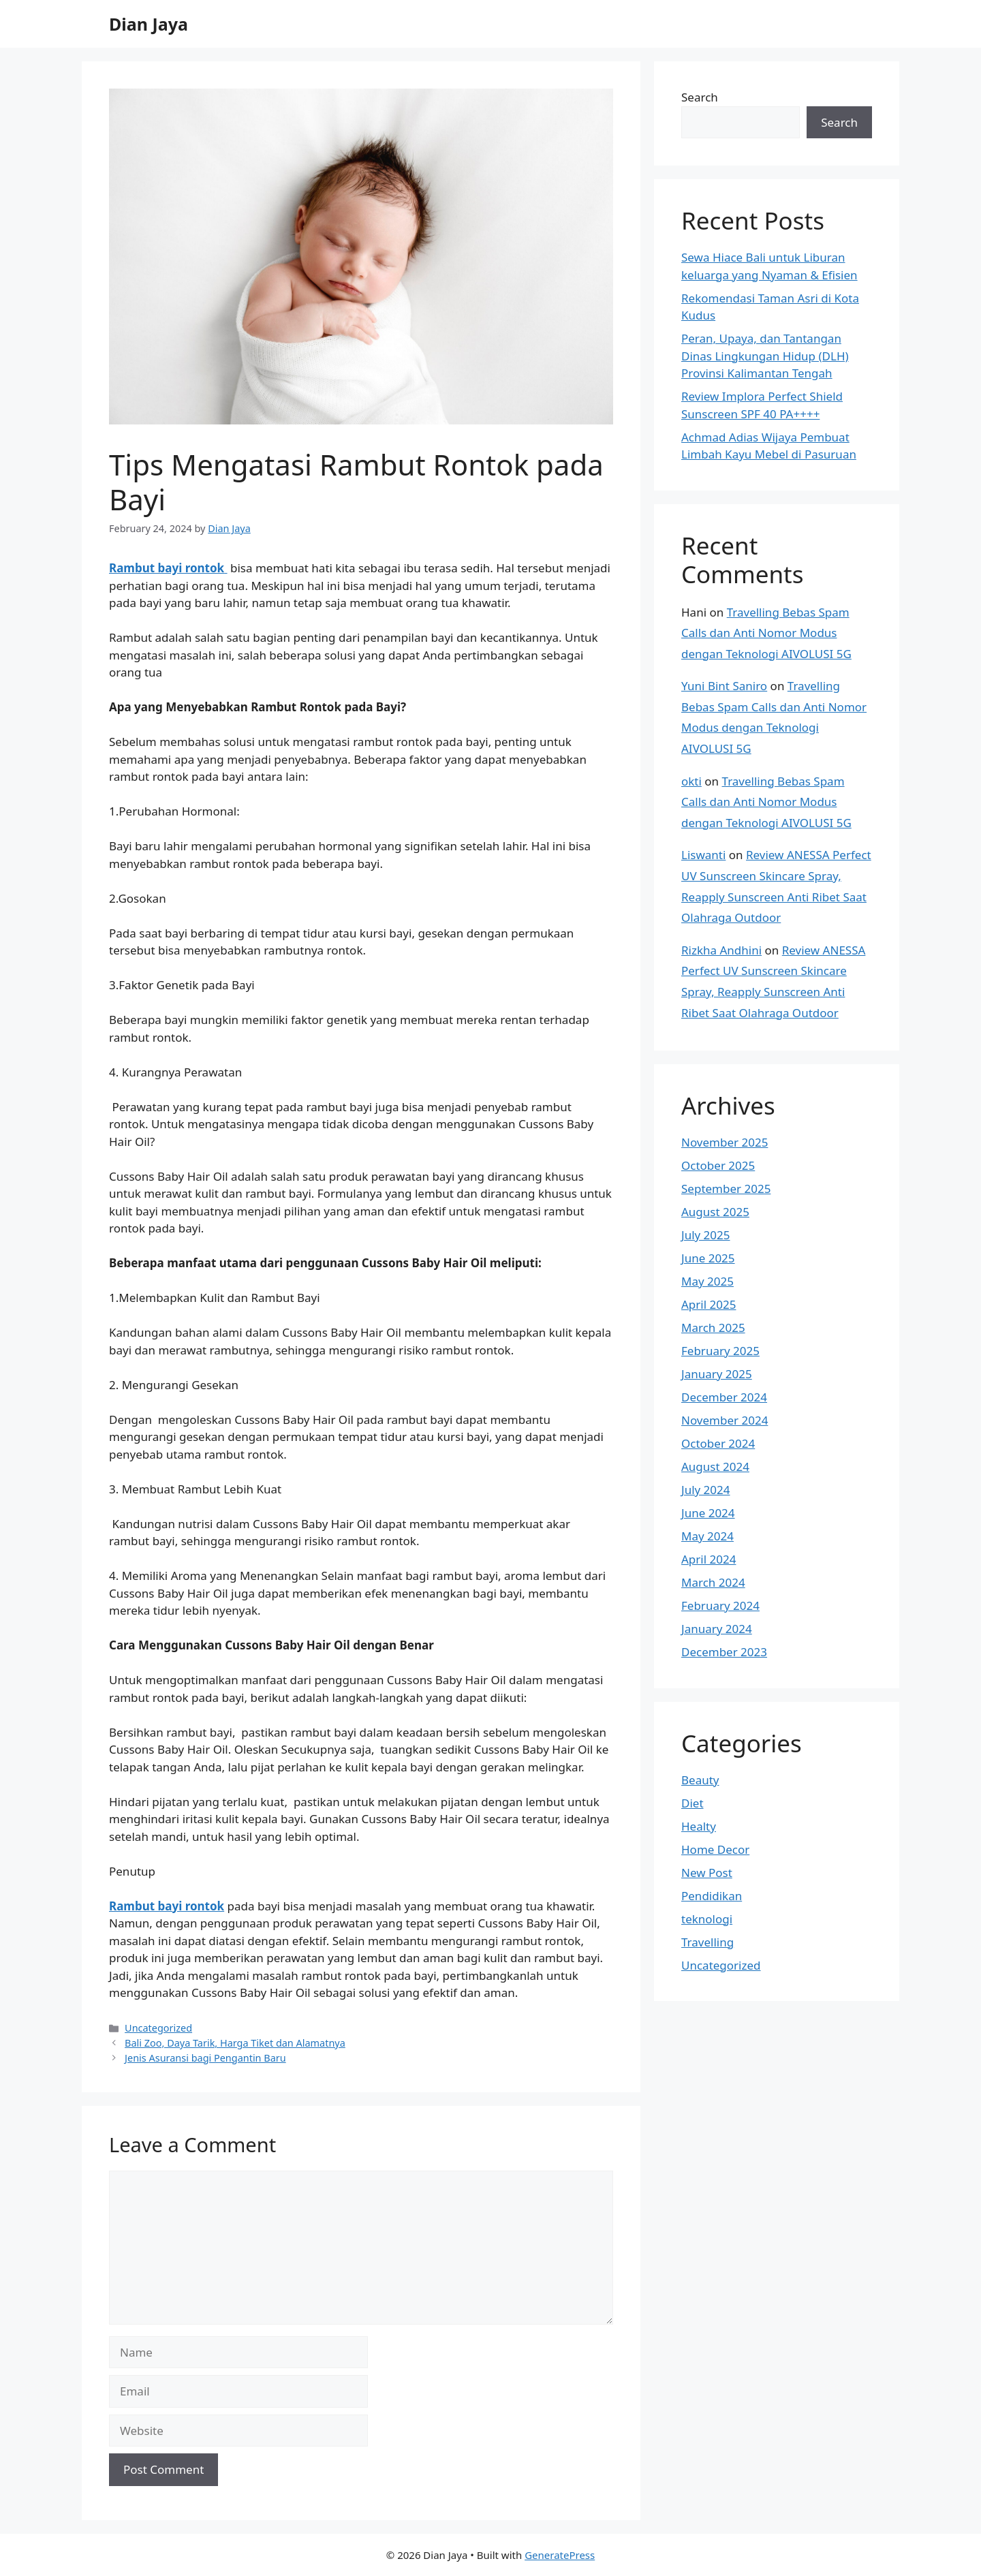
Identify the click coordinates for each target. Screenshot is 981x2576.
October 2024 (718, 1443)
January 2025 (716, 1374)
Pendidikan (711, 1896)
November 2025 (724, 1142)
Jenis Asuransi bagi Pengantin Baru (205, 2057)
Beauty (700, 1780)
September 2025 (725, 1188)
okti (691, 781)
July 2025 (705, 1235)
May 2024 (707, 1536)
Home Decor (715, 1849)
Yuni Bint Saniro (724, 686)
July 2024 (705, 1490)
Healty (698, 1826)
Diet (692, 1803)
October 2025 (718, 1165)
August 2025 (715, 1212)
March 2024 (713, 1582)
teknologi (706, 1919)
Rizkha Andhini (721, 950)
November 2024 (724, 1420)
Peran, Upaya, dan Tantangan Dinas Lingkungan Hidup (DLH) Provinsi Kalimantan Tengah (765, 355)
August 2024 (715, 1466)
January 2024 (716, 1628)
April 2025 (708, 1304)
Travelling (707, 1942)
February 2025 (720, 1351)
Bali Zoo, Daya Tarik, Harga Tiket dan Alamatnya (235, 2042)
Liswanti (703, 855)
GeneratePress (560, 2555)
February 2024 (720, 1605)
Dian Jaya (148, 23)
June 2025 (708, 1258)
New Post (706, 1872)
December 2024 (724, 1397)
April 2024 (708, 1559)
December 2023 (724, 1652)
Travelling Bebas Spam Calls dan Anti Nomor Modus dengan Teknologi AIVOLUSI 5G (766, 633)
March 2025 (713, 1327)
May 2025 (707, 1281)
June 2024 (708, 1513)
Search (699, 97)
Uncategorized (158, 2027)
